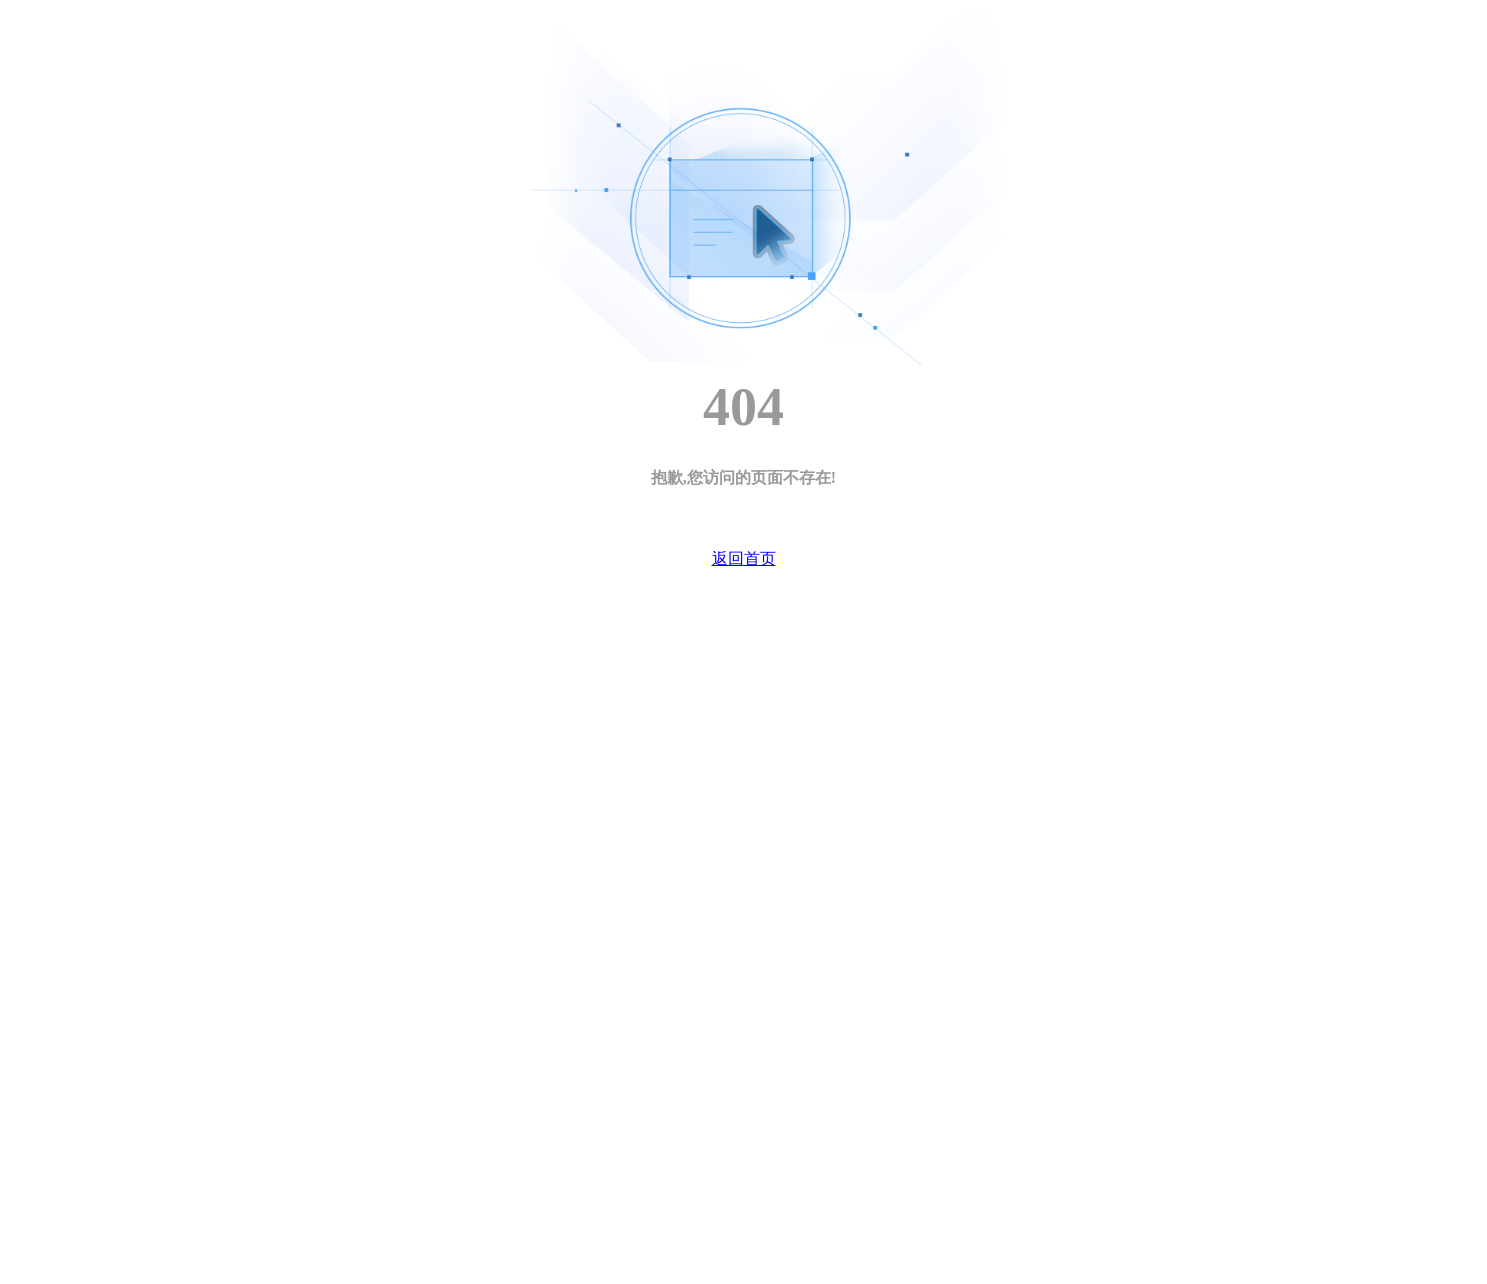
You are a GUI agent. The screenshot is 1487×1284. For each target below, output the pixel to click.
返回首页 (744, 558)
